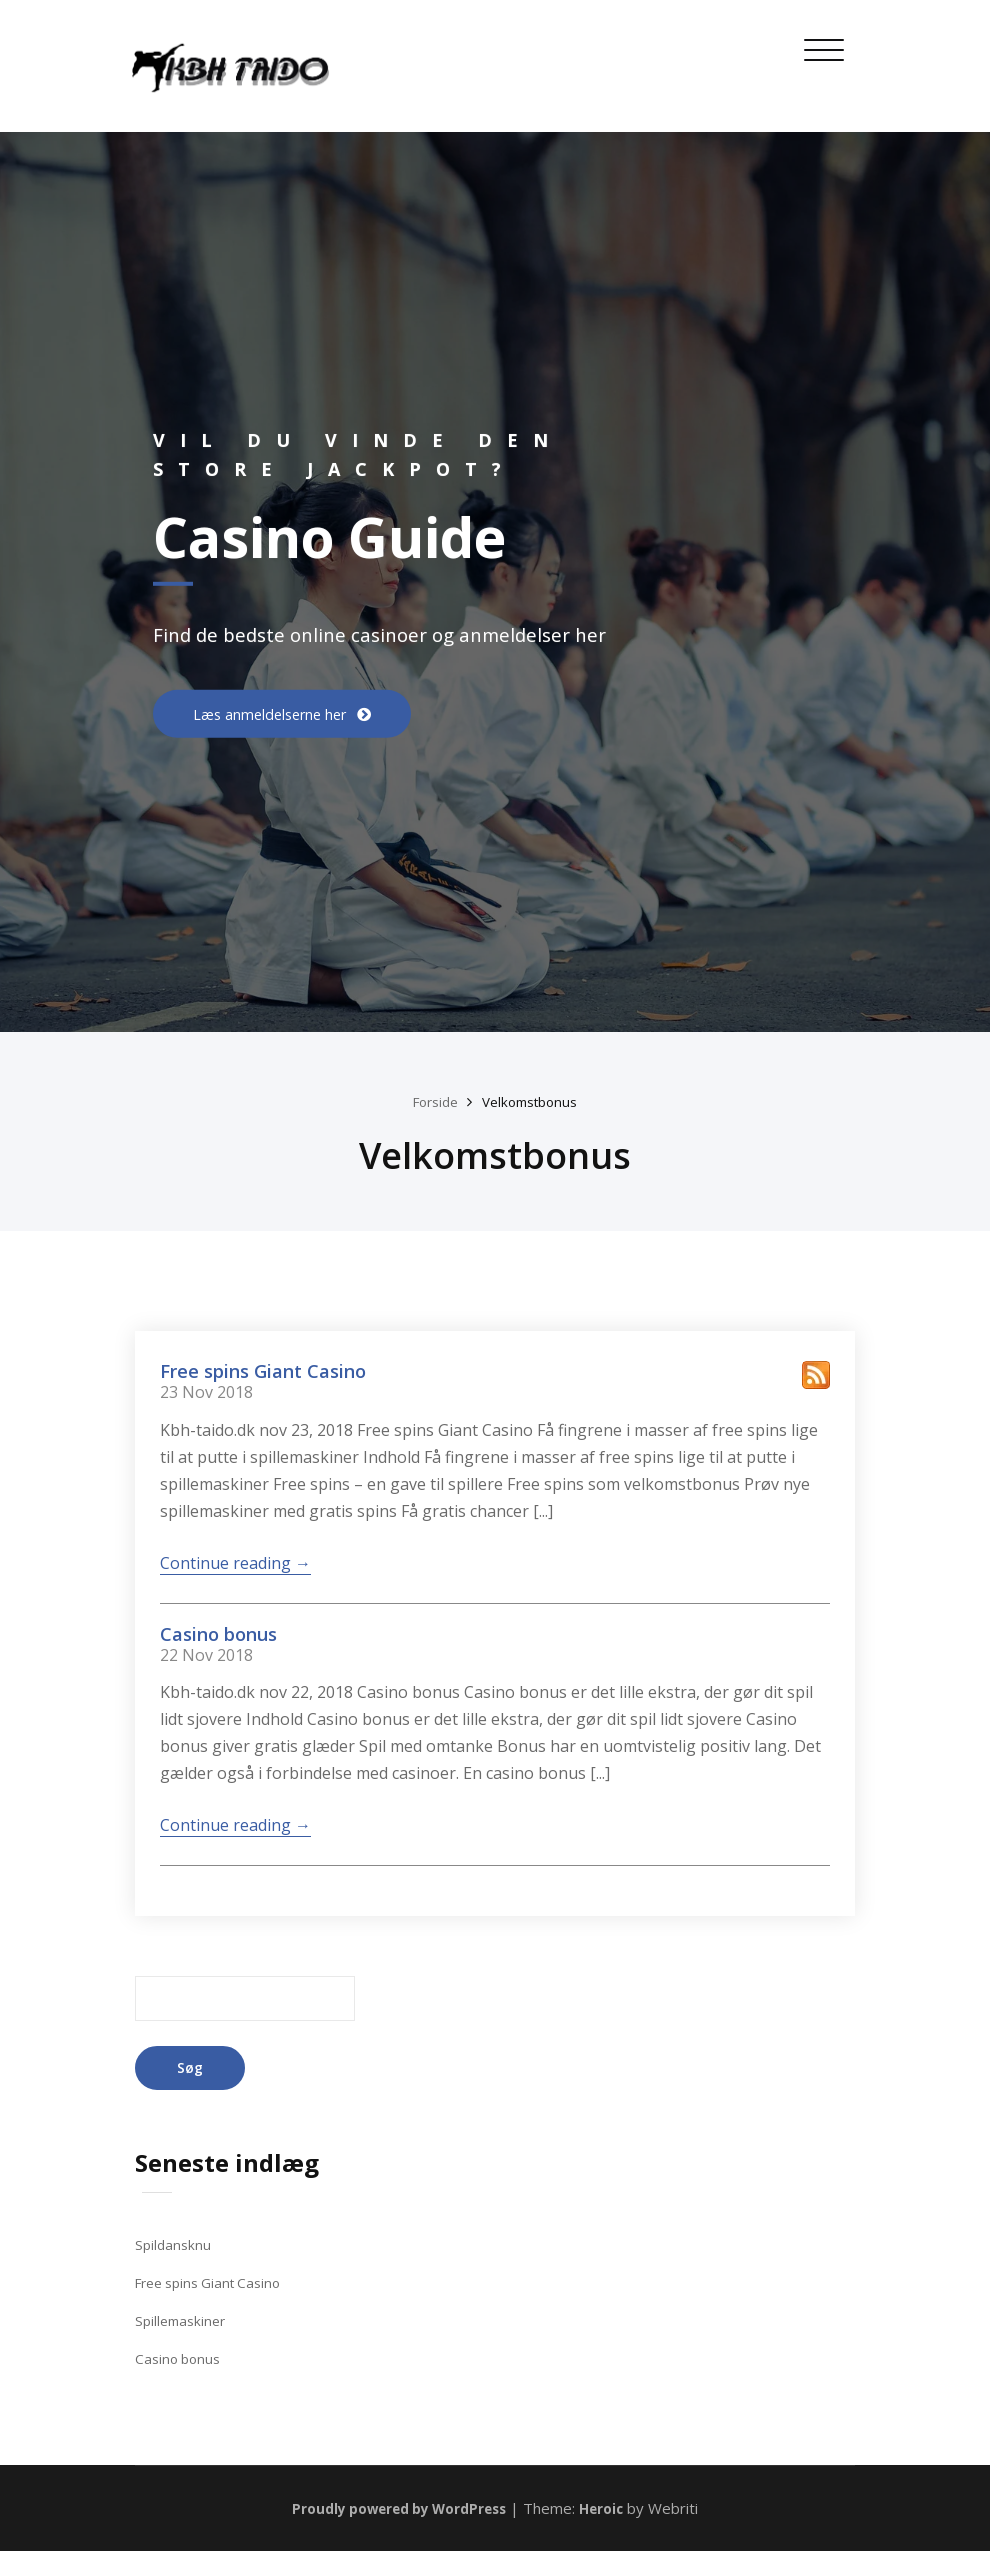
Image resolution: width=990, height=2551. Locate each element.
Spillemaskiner (183, 2320)
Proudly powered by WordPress (397, 2508)
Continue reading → (235, 1563)
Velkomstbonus (533, 1101)
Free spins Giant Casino (263, 1371)
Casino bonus (218, 1633)
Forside (430, 1101)
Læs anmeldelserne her (283, 714)
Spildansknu (174, 2245)
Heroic (614, 2508)
